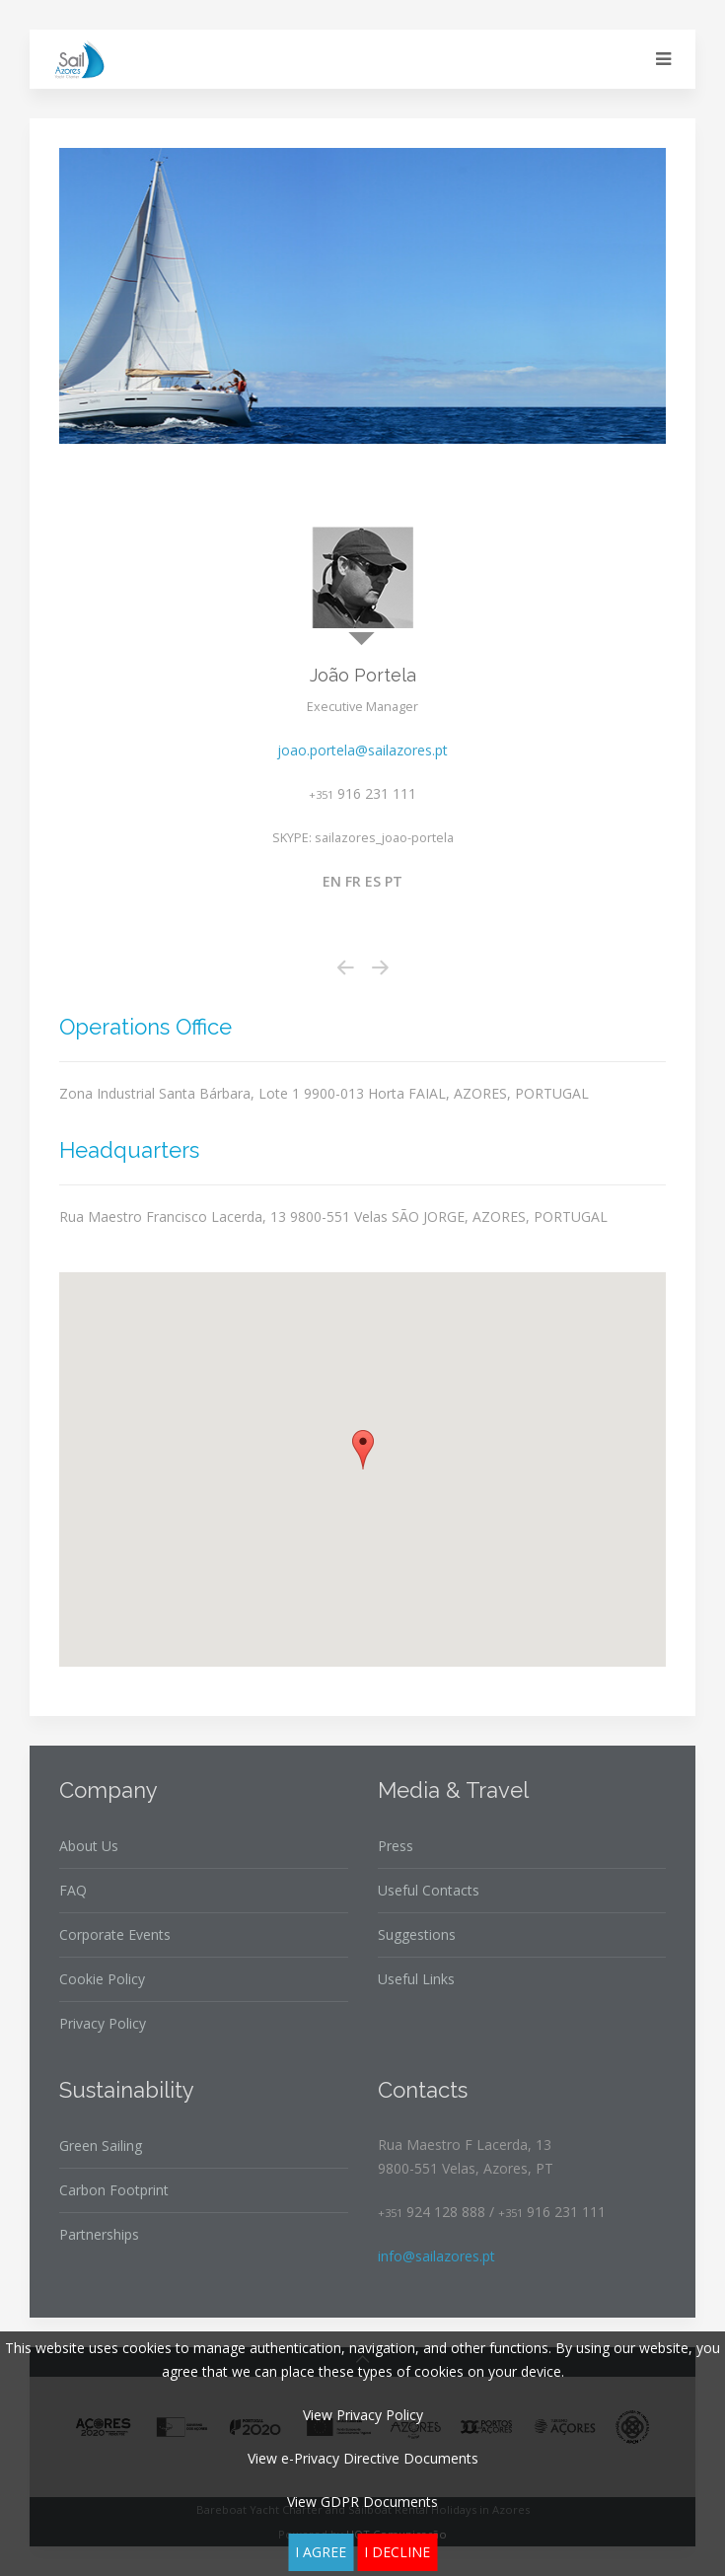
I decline (397, 2551)
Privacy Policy (102, 2023)
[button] (363, 1449)
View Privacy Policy (363, 2414)
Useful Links (416, 1978)
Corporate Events (115, 1934)
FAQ (73, 1890)
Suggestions (417, 1934)
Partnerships (99, 2234)
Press (395, 1845)
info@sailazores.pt (436, 2256)
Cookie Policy (102, 1978)
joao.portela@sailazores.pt (362, 750)
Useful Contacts (428, 1890)
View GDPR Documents (362, 2501)
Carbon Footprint (114, 2190)
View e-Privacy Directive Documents (363, 2458)
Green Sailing (100, 2145)
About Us (88, 1845)
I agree (320, 2551)
